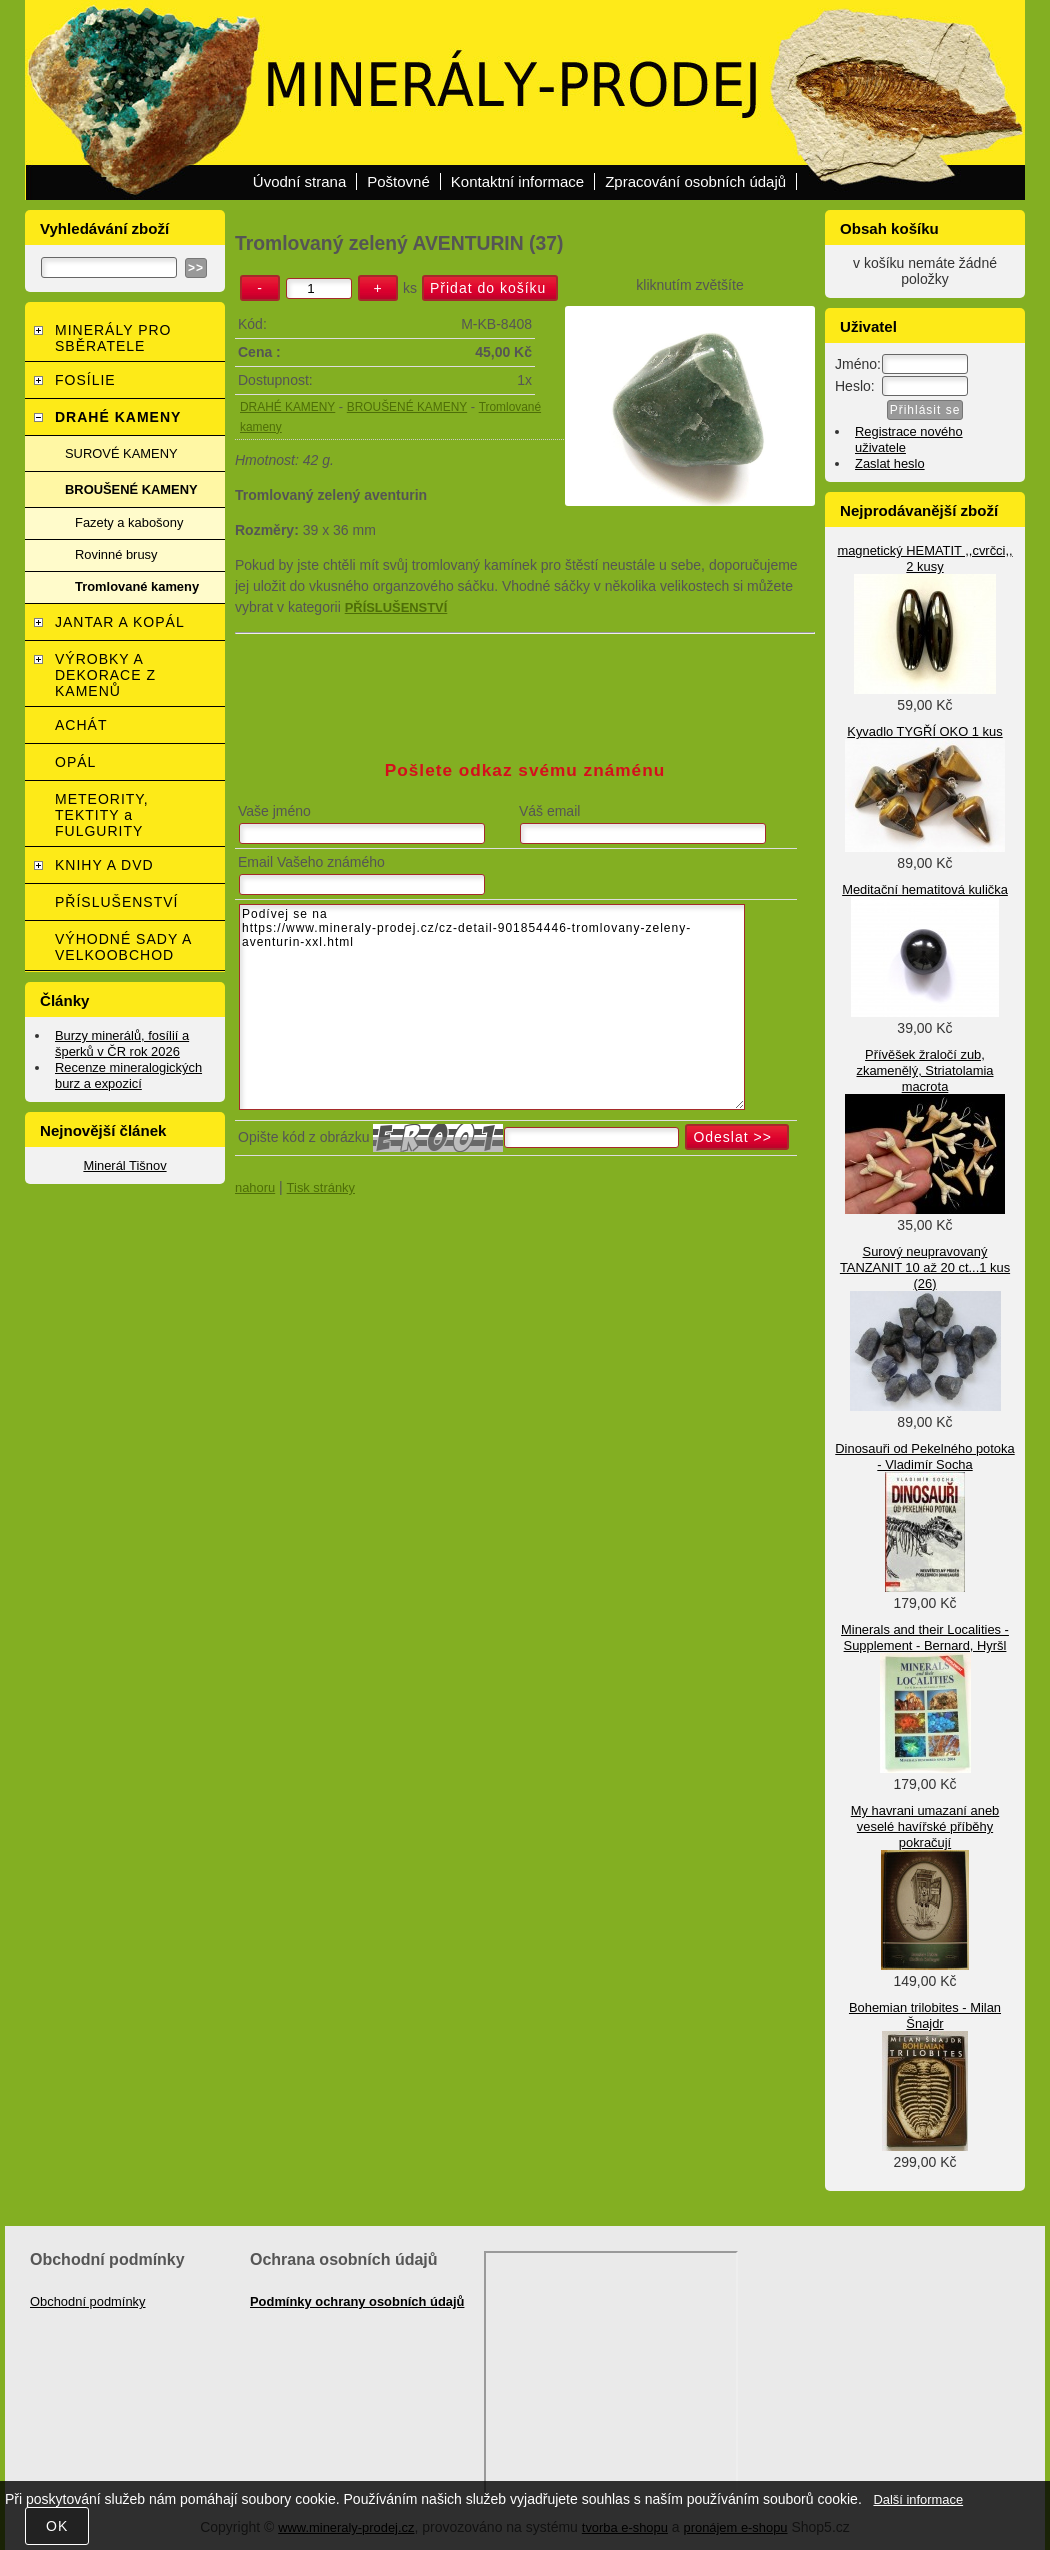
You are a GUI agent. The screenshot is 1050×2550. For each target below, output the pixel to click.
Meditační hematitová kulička (925, 889)
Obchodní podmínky (88, 2301)
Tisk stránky (321, 1187)
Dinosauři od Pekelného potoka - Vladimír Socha (924, 1456)
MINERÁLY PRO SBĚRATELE (113, 338)
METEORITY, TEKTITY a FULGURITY (102, 815)
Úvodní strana (299, 181)
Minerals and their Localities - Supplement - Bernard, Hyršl (925, 1637)
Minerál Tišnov (124, 1165)
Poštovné (398, 181)
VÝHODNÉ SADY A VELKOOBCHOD (123, 947)
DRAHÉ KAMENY (287, 407)
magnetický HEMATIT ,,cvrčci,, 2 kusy (924, 558)
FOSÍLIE (85, 380)
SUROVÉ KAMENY (121, 453)
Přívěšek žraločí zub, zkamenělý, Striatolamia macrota (924, 1070)
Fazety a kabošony (129, 522)
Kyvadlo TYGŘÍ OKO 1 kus (924, 731)
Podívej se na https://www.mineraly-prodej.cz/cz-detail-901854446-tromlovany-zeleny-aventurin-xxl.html (492, 1007)
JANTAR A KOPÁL (120, 622)
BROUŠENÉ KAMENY (407, 407)
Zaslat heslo (890, 463)
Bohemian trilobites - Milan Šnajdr (925, 2015)
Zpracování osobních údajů (695, 181)
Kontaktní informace (517, 181)
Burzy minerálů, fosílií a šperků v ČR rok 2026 (122, 1043)
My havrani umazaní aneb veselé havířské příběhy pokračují (925, 1826)
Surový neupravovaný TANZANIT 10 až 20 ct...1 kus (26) (925, 1267)
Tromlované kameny (137, 586)
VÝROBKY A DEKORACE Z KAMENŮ (105, 675)
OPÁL (75, 762)
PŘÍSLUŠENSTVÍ (116, 902)
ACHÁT (81, 725)
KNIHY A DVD (104, 865)
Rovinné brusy (116, 554)
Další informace (918, 2499)
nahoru (255, 1187)
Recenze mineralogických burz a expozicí (128, 1075)
